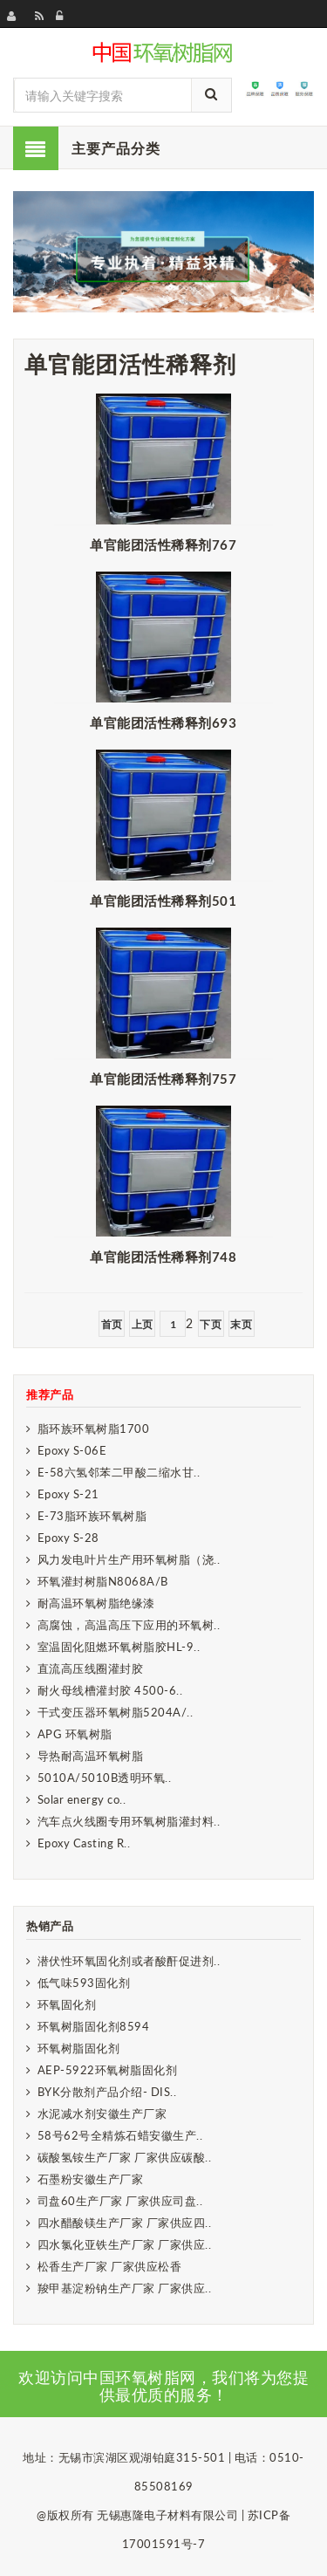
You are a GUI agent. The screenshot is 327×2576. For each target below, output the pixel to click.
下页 (210, 1324)
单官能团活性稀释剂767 (163, 544)
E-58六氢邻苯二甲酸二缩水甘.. (119, 1472)
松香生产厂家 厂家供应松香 (109, 2266)
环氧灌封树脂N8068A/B (102, 1581)
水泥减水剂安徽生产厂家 (102, 2113)
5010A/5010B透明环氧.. (104, 1778)
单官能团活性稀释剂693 (163, 722)
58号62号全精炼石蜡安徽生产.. (120, 2135)
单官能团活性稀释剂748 (163, 1256)
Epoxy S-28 (68, 1538)
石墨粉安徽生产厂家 (90, 2179)
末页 (241, 1324)
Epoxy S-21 (68, 1494)
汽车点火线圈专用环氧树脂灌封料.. (129, 1821)
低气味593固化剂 (84, 1983)
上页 (142, 1324)
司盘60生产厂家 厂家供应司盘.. (120, 2201)
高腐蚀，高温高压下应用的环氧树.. (129, 1625)
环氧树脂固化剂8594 (93, 2026)
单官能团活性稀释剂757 (163, 1078)
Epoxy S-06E (72, 1450)
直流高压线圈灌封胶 (90, 1668)
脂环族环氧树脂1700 (93, 1428)
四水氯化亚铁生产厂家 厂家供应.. (124, 2244)
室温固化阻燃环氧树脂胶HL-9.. (119, 1647)
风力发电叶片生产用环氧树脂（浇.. (129, 1559)
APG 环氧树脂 (74, 1734)
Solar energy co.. (81, 1799)
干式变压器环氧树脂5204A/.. (115, 1712)
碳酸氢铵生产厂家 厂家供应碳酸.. (124, 2157)
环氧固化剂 (67, 2004)
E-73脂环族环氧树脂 (92, 1516)
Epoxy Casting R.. (84, 1843)
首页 (112, 1324)
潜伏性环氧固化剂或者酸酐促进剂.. (129, 1961)
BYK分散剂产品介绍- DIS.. (107, 2092)
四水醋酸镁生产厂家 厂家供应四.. (124, 2223)
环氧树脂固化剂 (78, 2048)
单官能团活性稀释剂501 (163, 900)
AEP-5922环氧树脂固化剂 (107, 2070)
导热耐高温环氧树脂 (90, 1756)
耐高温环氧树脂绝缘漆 (96, 1603)
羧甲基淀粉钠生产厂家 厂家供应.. (124, 2288)
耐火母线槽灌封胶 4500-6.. (110, 1690)
